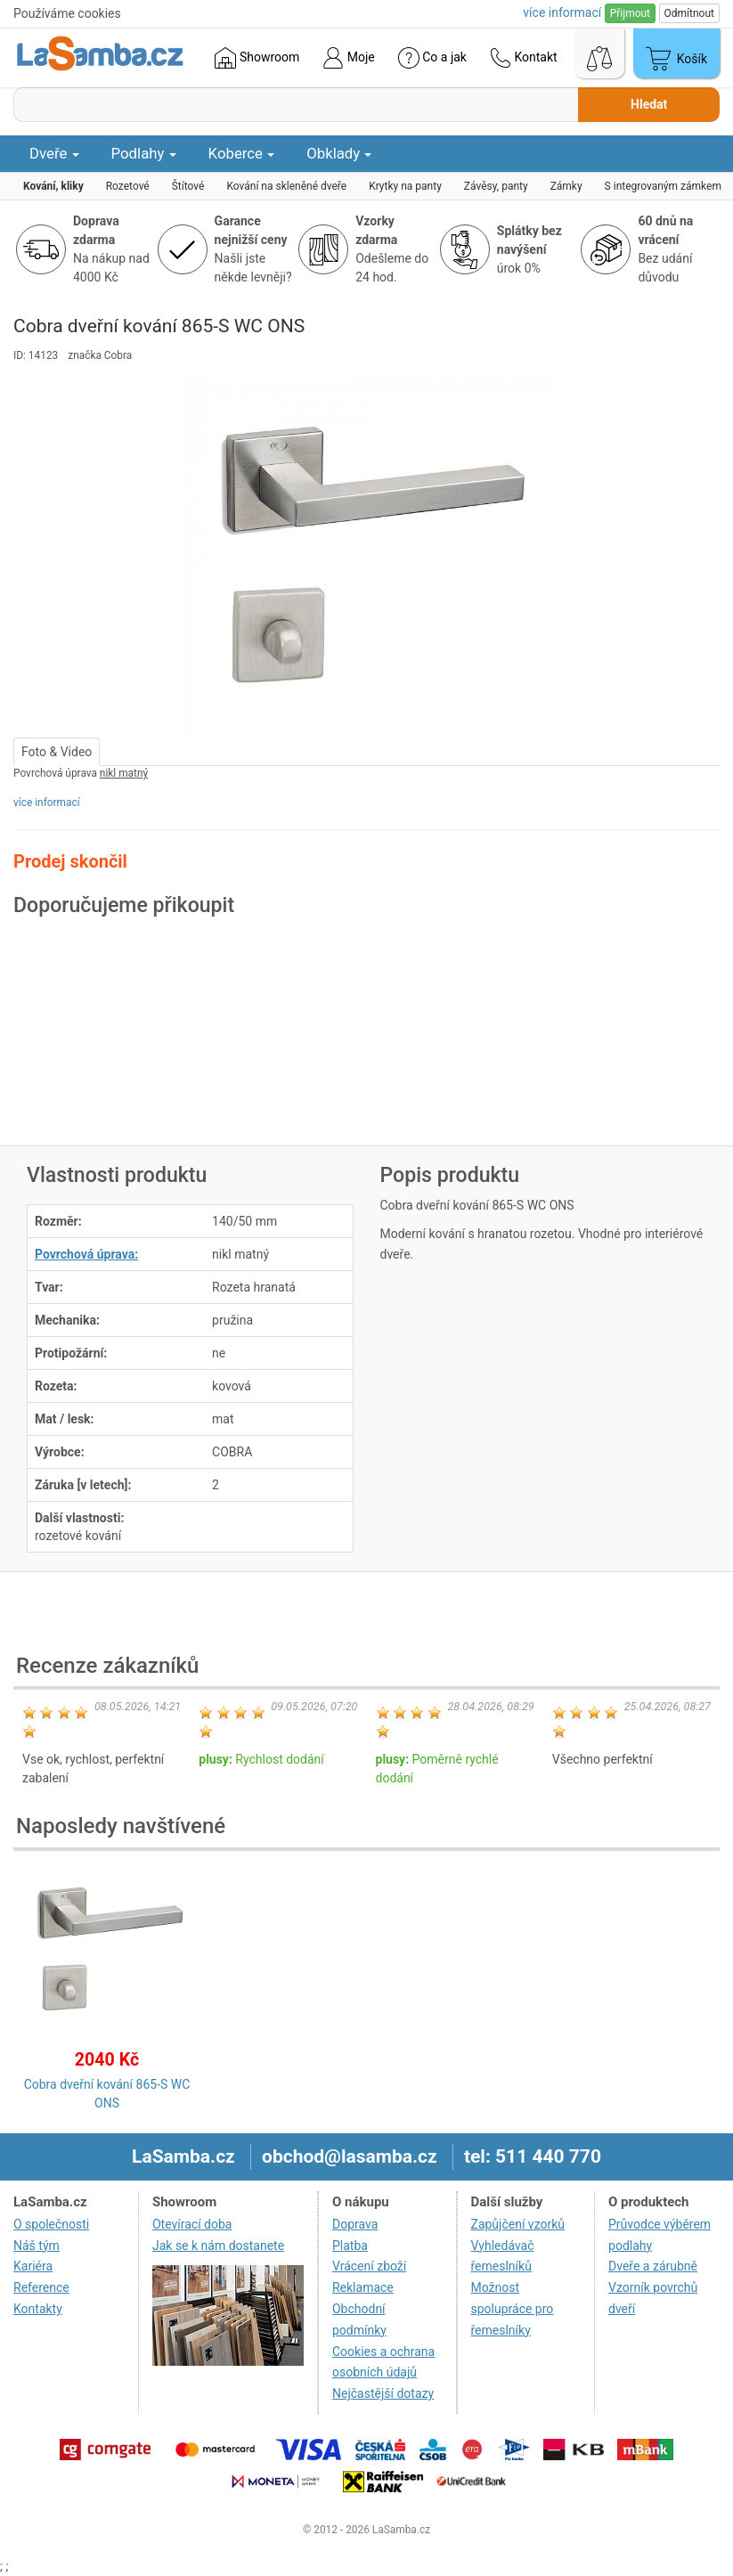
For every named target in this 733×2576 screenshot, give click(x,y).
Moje (348, 58)
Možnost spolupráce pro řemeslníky (512, 2308)
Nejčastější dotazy (383, 2393)
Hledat (649, 104)
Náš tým (36, 2245)
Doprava (355, 2224)
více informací (46, 802)
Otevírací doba (192, 2224)
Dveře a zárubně (652, 2266)
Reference (41, 2287)
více (562, 12)
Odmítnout (689, 13)
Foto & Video (56, 752)
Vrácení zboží (369, 2266)
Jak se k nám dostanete (218, 2245)
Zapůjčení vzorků (518, 2224)
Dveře (54, 153)
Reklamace (363, 2287)
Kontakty (37, 2309)
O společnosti (51, 2224)
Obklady (338, 153)
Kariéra (33, 2266)
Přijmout (630, 13)
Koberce (241, 153)
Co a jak (432, 58)
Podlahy (143, 153)
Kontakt (524, 58)
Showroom (257, 58)
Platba (350, 2245)
